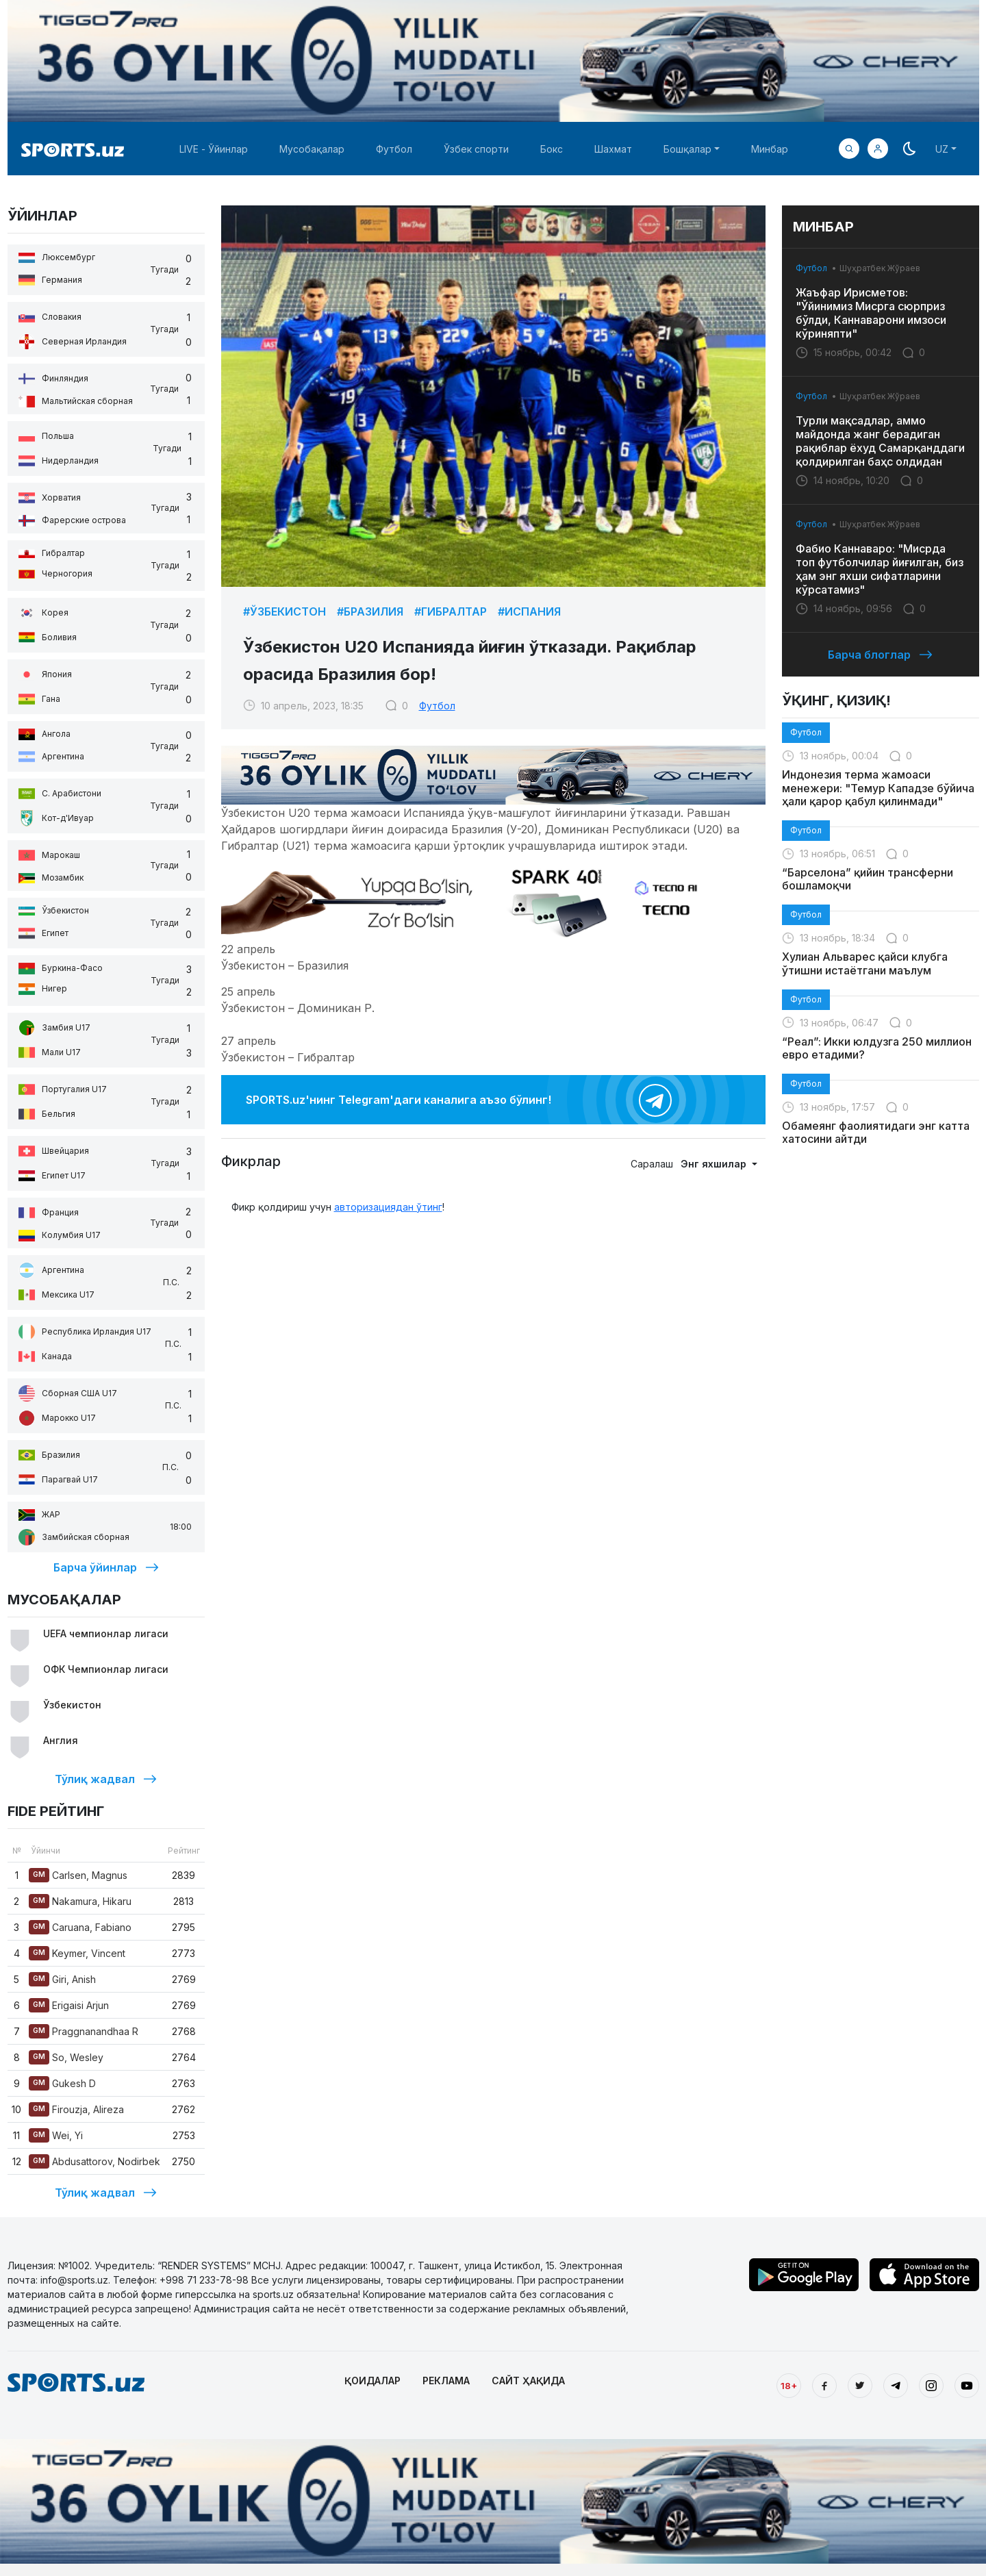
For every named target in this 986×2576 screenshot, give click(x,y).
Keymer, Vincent (77, 1953)
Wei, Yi (56, 2135)
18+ (789, 2385)
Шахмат (613, 149)
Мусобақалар (311, 149)
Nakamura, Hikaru (80, 1901)
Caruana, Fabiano (80, 1927)
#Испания (529, 611)
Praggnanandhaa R (83, 2031)
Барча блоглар (880, 654)
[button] (878, 148)
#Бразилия (370, 611)
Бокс (551, 149)
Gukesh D (62, 2083)
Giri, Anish (62, 1979)
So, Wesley (66, 2057)
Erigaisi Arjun (69, 2005)
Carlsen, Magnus (78, 1875)
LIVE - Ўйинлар (213, 149)
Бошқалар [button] (687, 149)
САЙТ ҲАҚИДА (528, 2380)
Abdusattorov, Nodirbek (94, 2161)
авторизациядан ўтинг (388, 1207)
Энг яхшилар (715, 1164)
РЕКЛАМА (446, 2380)
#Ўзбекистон (284, 611)
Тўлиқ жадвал (106, 1779)
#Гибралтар (450, 611)
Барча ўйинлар (106, 1567)
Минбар (769, 149)
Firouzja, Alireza (76, 2109)
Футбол (394, 149)
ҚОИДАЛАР (372, 2380)
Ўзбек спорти (476, 149)
